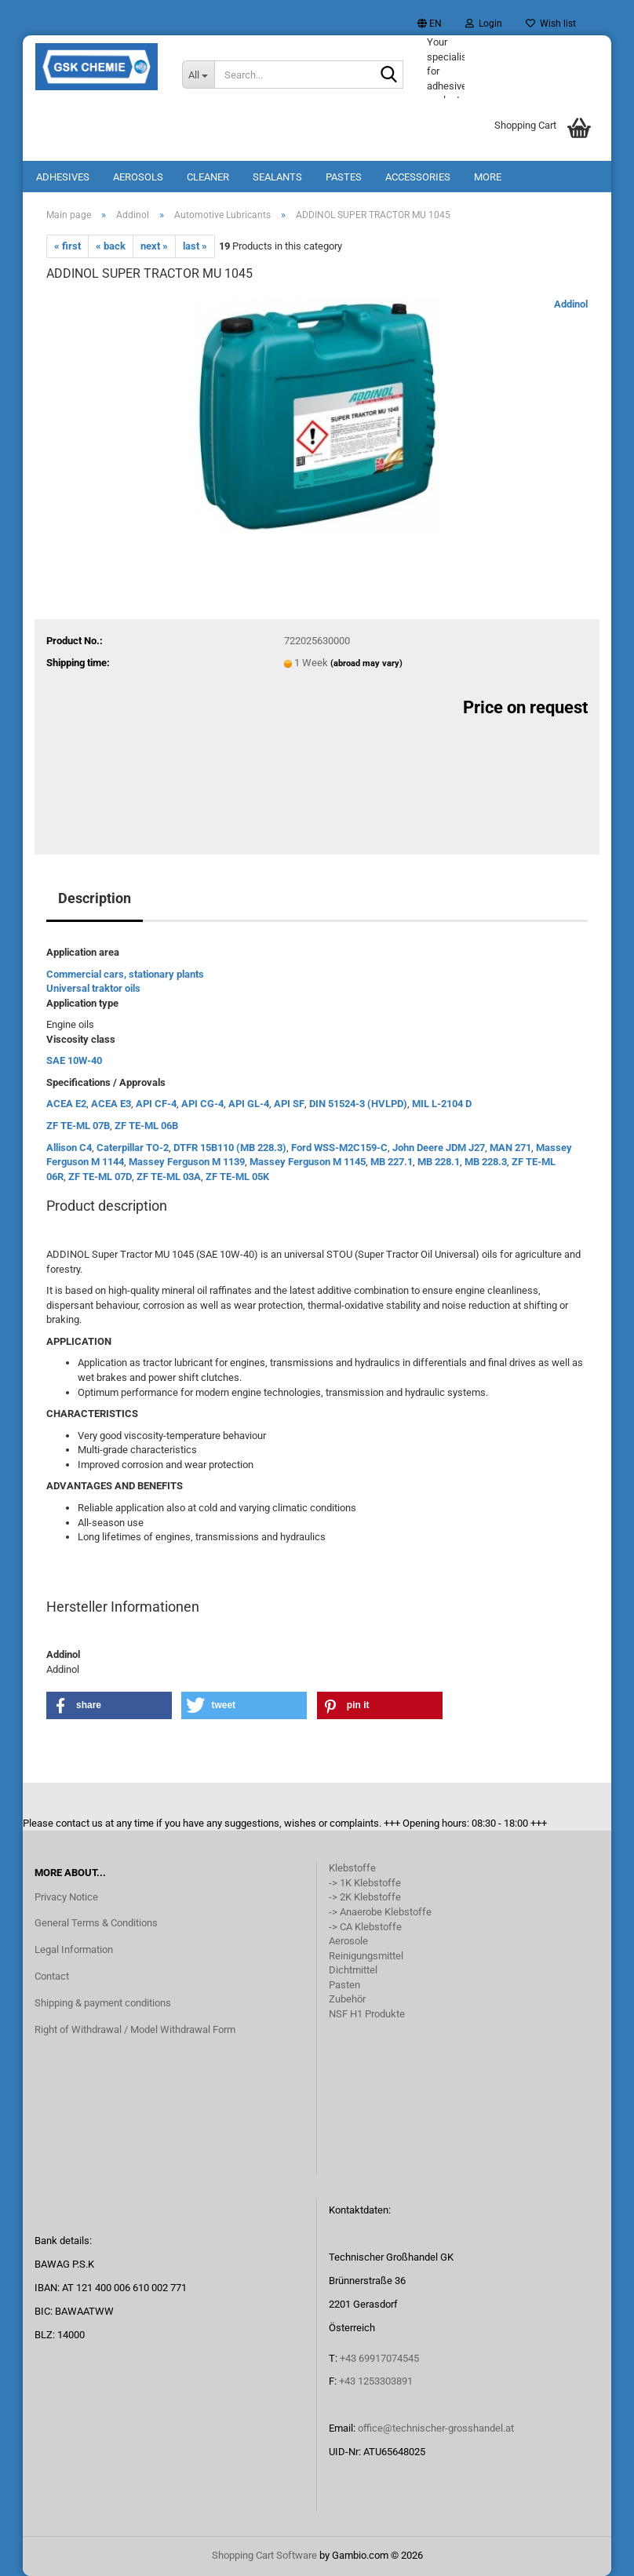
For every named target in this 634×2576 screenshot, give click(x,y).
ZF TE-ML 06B (146, 1125)
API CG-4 (202, 1103)
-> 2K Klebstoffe (365, 1897)
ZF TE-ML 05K (237, 1176)
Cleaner (208, 177)
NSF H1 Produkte (367, 2014)
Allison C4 (69, 1147)
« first (67, 246)
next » (154, 246)
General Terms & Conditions (96, 1923)
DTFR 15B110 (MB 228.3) (229, 1147)
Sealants (277, 177)
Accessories (417, 177)
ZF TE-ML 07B (78, 1125)
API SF (289, 1103)
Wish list (551, 23)
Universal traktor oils (93, 988)
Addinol (571, 304)
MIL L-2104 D (442, 1103)
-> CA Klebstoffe (365, 1927)
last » (195, 246)
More (487, 177)
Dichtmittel (353, 1970)
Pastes (344, 177)
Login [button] (483, 23)
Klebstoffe (352, 1868)
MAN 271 (510, 1147)
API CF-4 (156, 1103)
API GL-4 (248, 1103)
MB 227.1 (391, 1162)
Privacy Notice (66, 1897)
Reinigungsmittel (366, 1956)
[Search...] (198, 74)
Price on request (525, 707)
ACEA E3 (111, 1103)
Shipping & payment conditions (103, 2003)
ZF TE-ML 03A (169, 1176)
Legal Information (74, 1949)
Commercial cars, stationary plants (125, 974)
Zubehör (347, 1999)
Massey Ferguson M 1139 (187, 1162)
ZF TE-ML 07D (100, 1176)
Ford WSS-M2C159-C (339, 1147)
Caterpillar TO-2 (133, 1147)
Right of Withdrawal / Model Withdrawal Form (135, 2029)
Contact (52, 1976)
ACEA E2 (66, 1103)
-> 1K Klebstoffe (365, 1883)
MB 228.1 (438, 1162)
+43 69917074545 (379, 2358)
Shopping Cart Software (264, 2555)
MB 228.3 (486, 1162)
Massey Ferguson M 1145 (308, 1162)
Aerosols (138, 177)
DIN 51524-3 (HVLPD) (358, 1103)
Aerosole (348, 1941)
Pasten (344, 1985)
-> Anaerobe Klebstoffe (380, 1912)
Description (94, 898)
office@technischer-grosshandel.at (436, 2428)
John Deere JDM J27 (438, 1147)
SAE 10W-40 (74, 1060)
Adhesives (62, 177)
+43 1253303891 (376, 2381)
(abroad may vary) (366, 663)
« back (111, 246)
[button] (430, 23)
